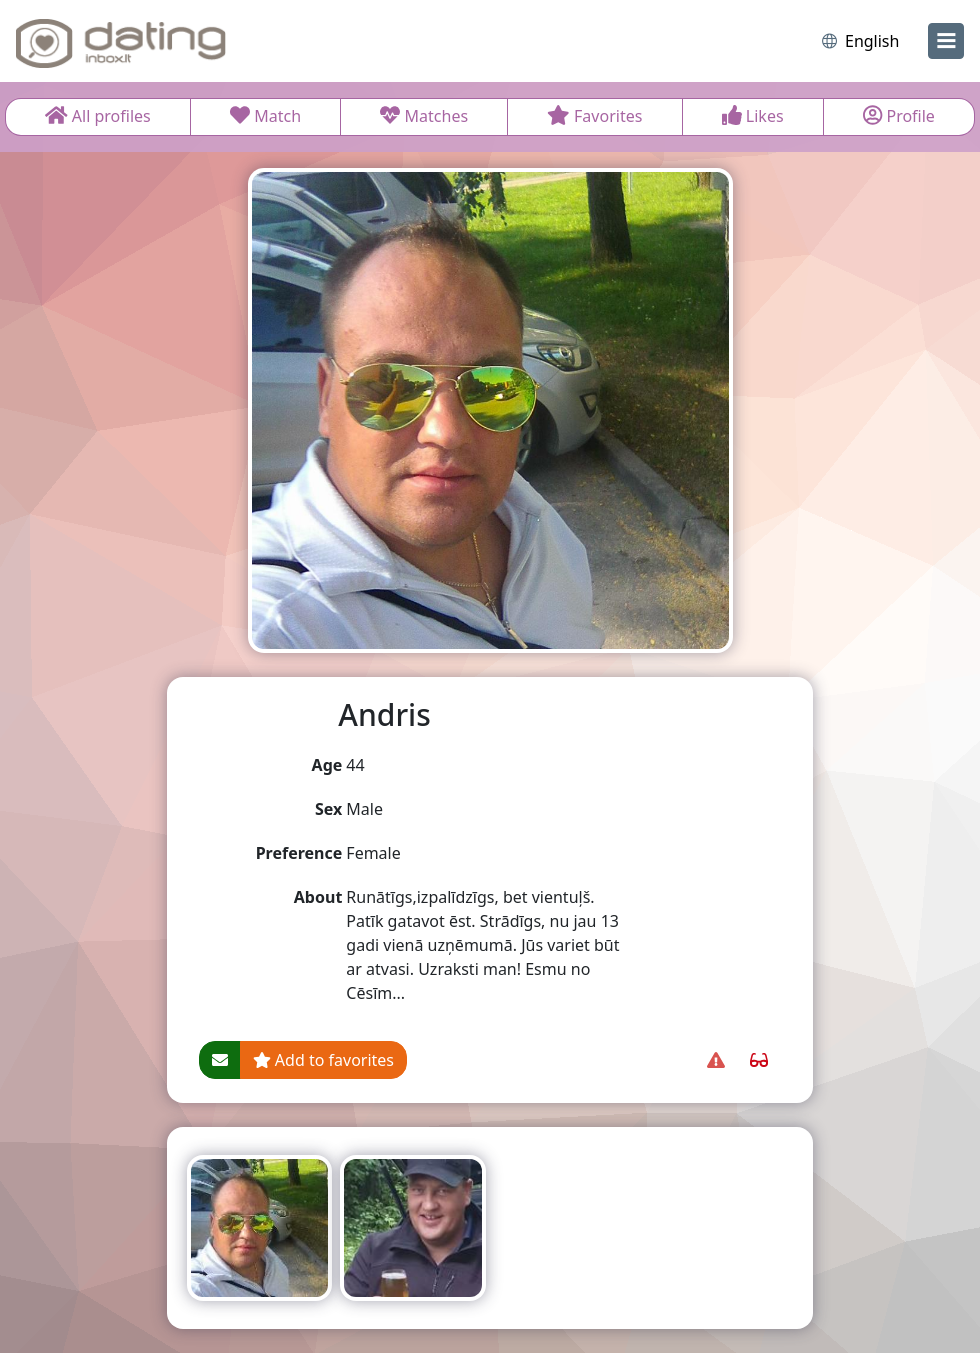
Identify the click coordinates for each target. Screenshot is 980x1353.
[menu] (946, 41)
